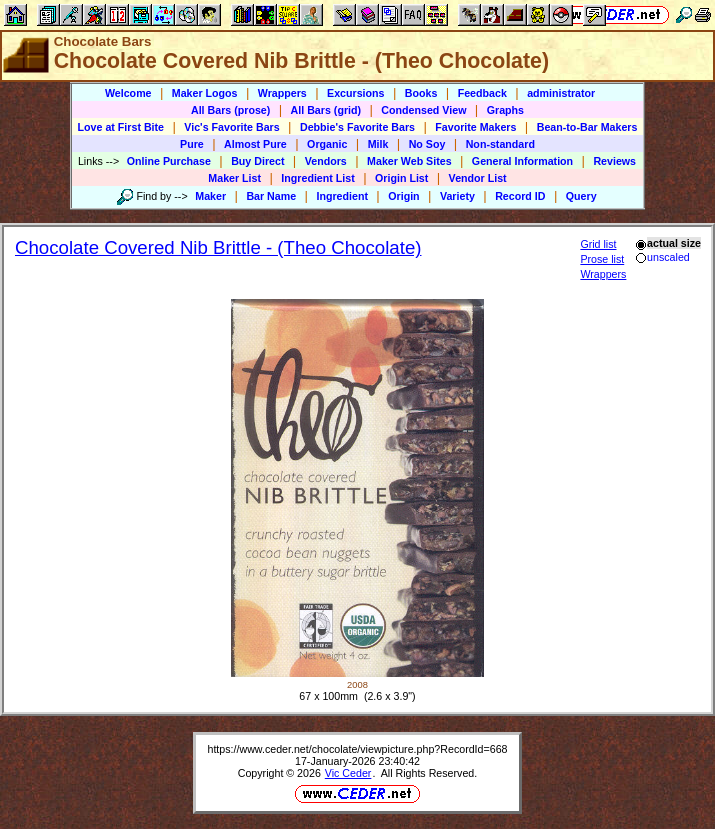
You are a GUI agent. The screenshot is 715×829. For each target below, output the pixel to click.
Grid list (598, 244)
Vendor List (478, 178)
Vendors (326, 161)
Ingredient (342, 196)
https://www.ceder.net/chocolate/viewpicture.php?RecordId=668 (357, 749)
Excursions (355, 93)
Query (581, 196)
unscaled (662, 257)
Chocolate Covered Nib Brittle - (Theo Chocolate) (218, 247)
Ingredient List (317, 178)
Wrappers (282, 93)
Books (421, 93)
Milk (378, 144)
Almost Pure (255, 144)
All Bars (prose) (230, 110)
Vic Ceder (348, 773)
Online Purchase (169, 161)
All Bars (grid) (326, 110)
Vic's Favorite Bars (231, 127)
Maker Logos (205, 93)
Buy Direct (257, 161)
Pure (192, 144)
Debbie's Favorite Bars (357, 127)
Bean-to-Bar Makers (587, 127)
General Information (522, 161)
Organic (327, 144)
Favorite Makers (475, 127)
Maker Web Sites (409, 161)
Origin (403, 196)
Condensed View (423, 110)
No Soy (427, 144)
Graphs (505, 110)
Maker (210, 196)
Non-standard (500, 144)
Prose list (602, 259)
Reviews (614, 161)
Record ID (520, 196)
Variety (457, 196)
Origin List (401, 178)
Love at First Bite (121, 127)
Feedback (482, 93)
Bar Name (271, 196)
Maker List (234, 178)
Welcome (128, 93)
